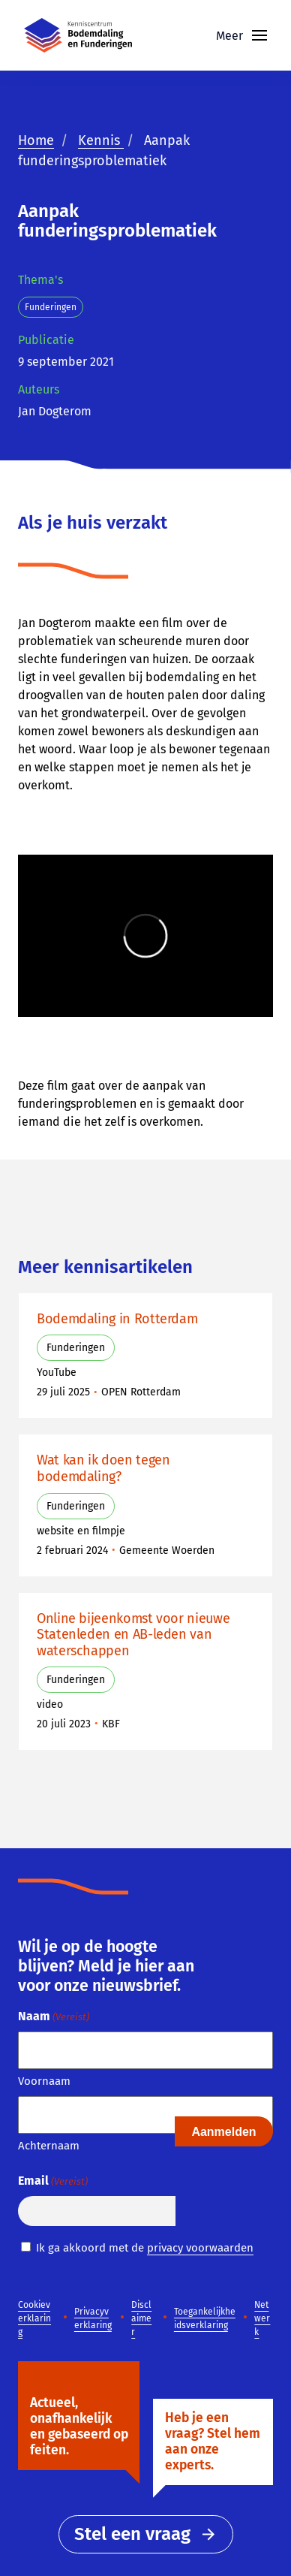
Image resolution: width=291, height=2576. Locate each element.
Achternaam (49, 2145)
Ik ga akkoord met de (145, 2248)
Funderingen (50, 307)
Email (53, 2181)
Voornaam (44, 2081)
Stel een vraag (146, 2533)
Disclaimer (141, 2318)
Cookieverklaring (34, 2318)
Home (36, 140)
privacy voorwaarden (200, 2248)
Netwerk (262, 2318)
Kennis (101, 140)
